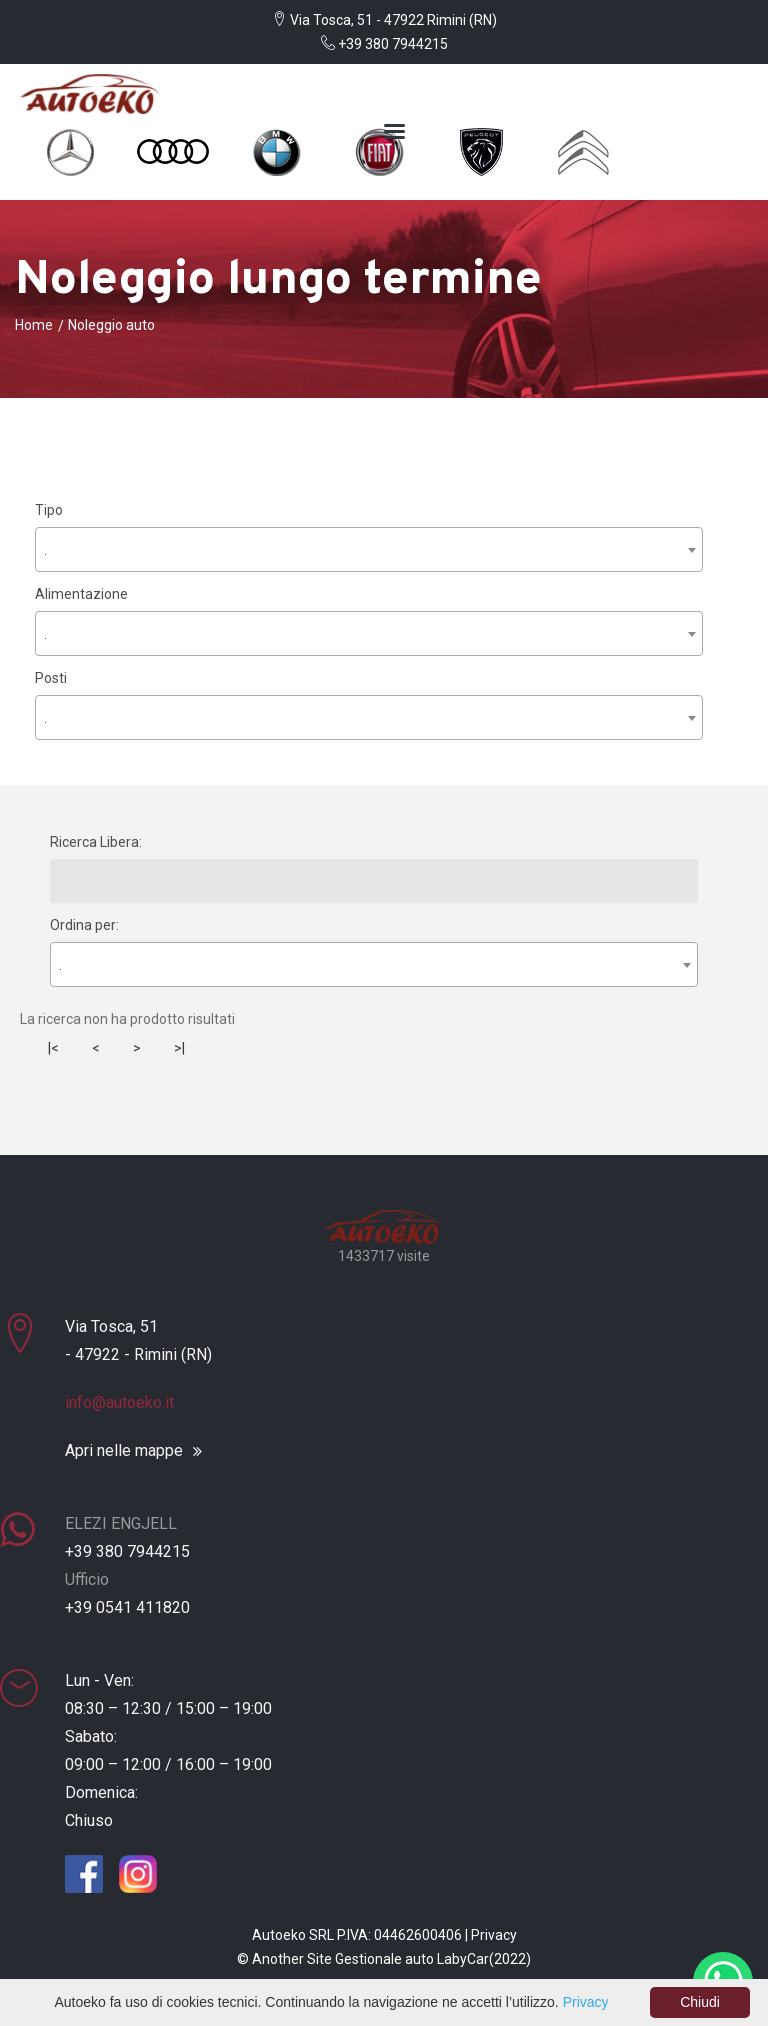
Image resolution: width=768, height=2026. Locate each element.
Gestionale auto (384, 1959)
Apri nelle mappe (124, 1451)
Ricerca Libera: (96, 842)
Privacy (494, 1935)
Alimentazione (81, 594)
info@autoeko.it (119, 1402)
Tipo (49, 510)
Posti (51, 678)
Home (34, 325)
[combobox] (369, 549)
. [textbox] (45, 550)
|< (53, 1048)
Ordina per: (84, 925)
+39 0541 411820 (127, 1607)
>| (179, 1048)
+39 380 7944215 (384, 44)
